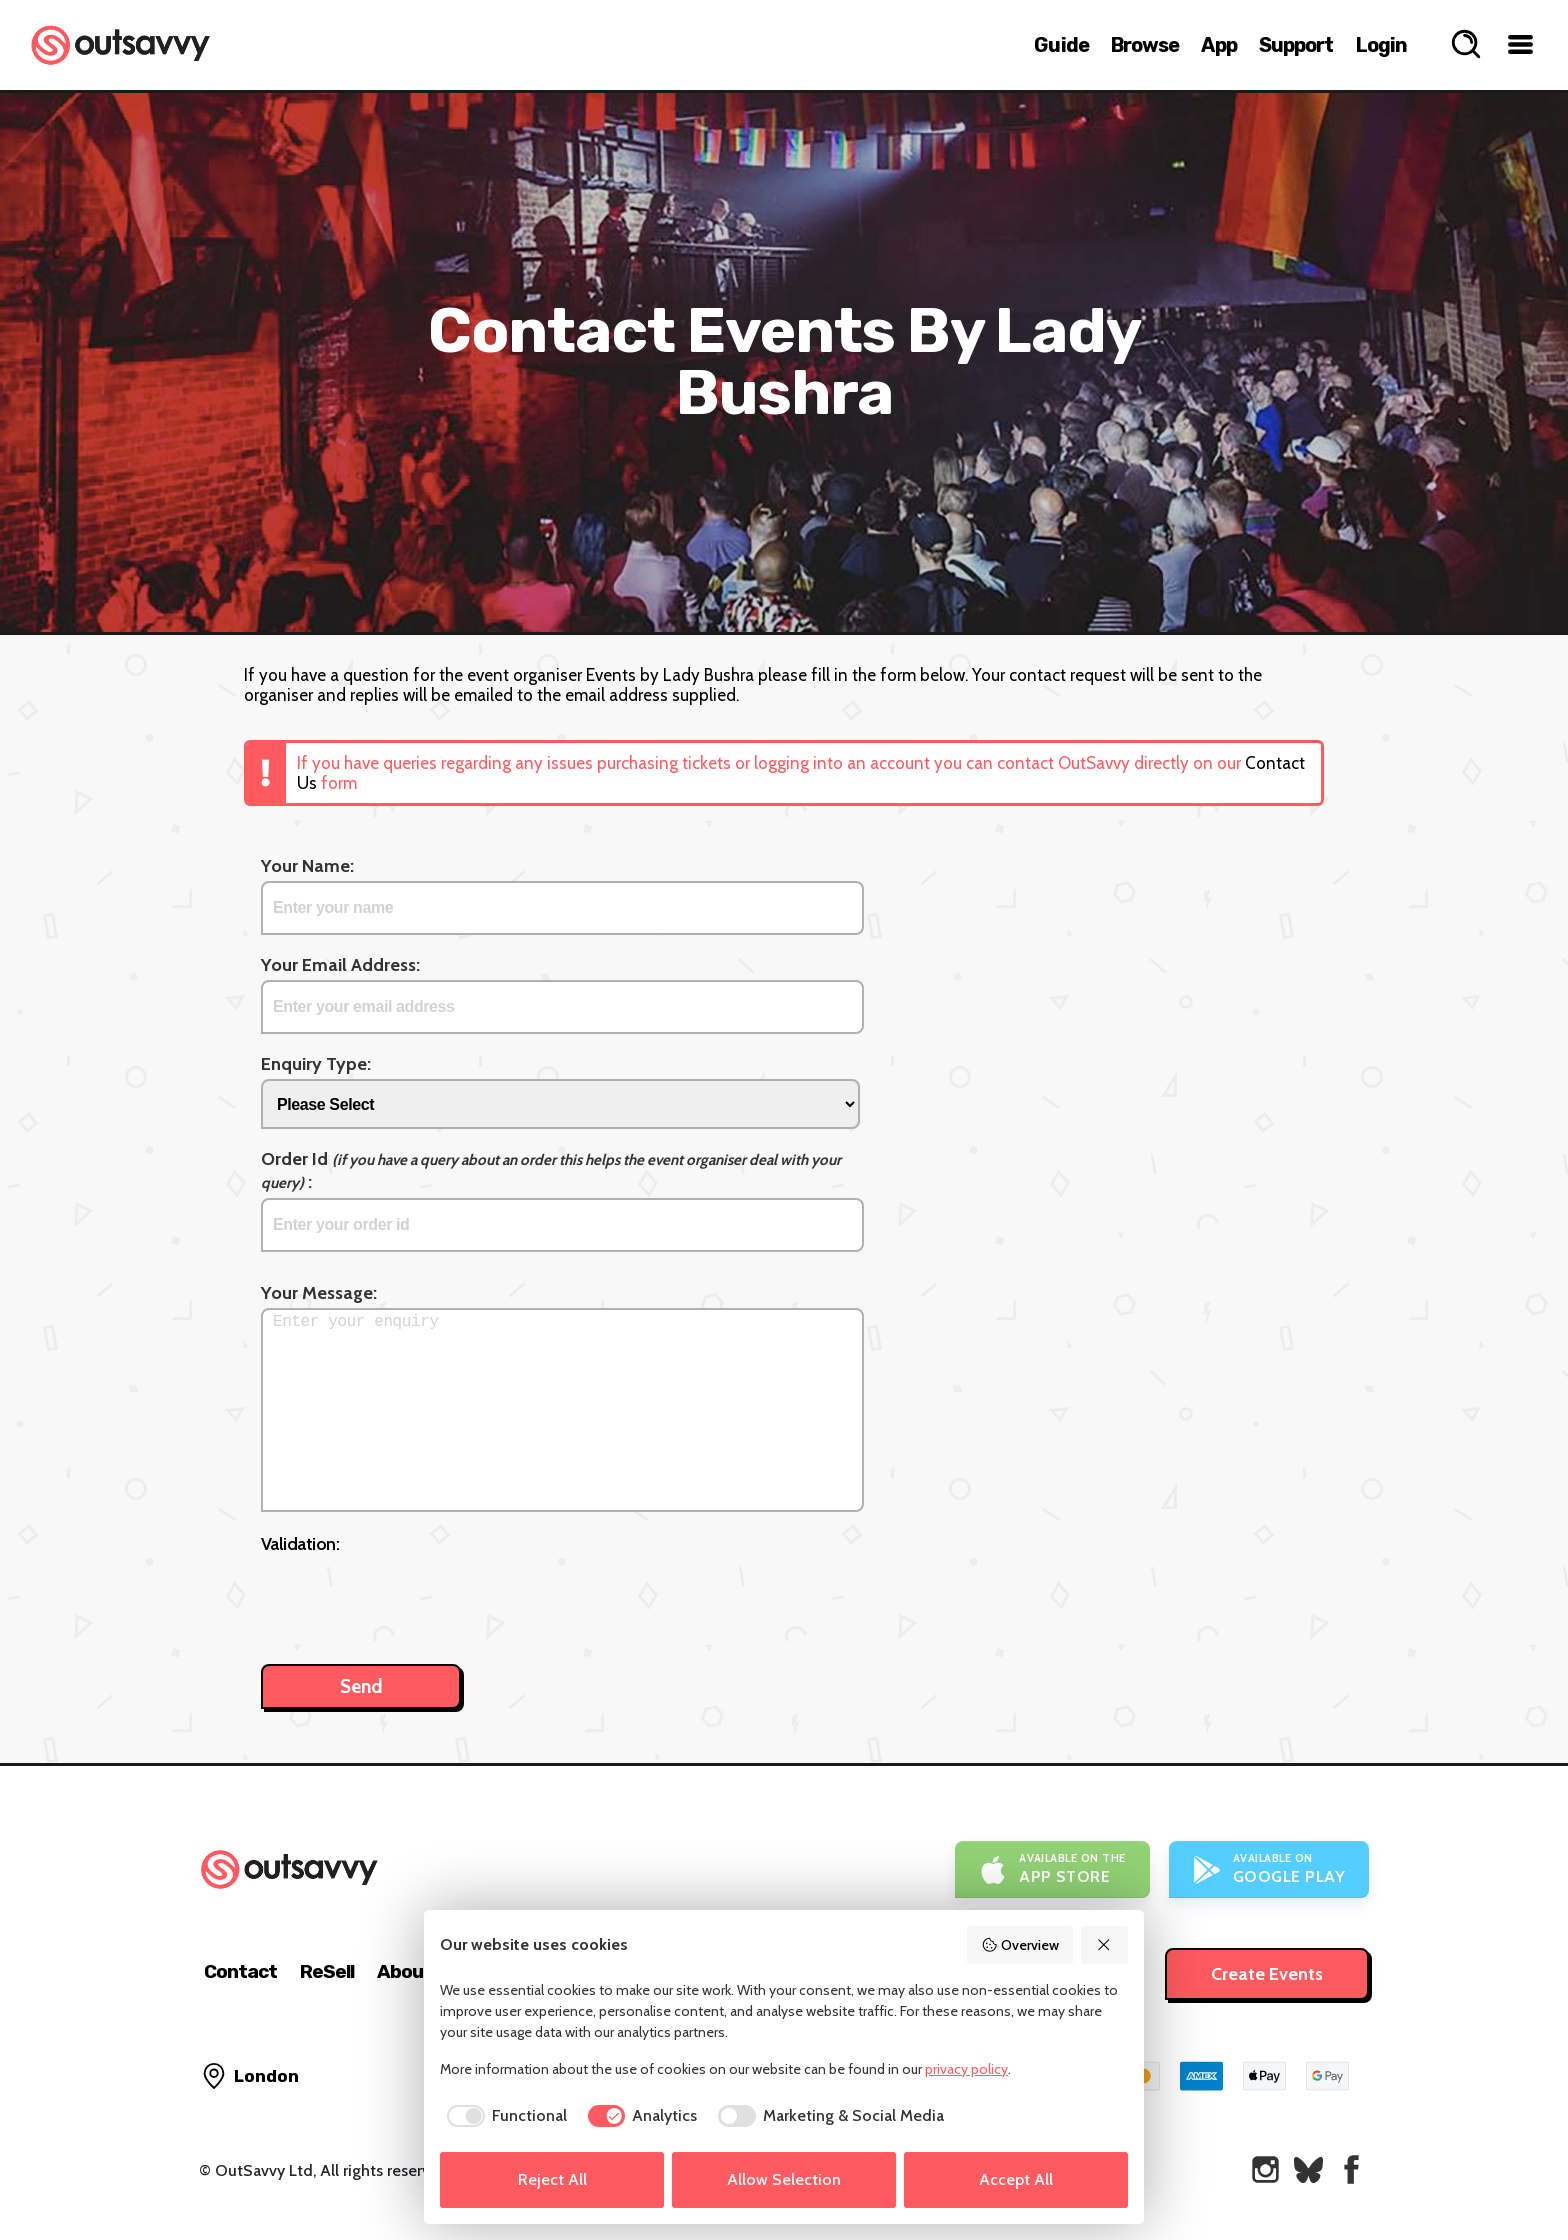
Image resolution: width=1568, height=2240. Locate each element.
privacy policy (966, 2069)
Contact (240, 1971)
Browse (1145, 45)
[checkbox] (503, 2116)
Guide (1061, 45)
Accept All (1016, 2179)
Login (1382, 45)
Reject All (552, 2179)
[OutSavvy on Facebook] (1351, 2169)
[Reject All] (1105, 1945)
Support (1296, 45)
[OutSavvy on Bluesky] (1308, 2169)
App (1218, 45)
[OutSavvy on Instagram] (1265, 2169)
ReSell (327, 1971)
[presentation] (413, 1599)
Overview (1020, 1945)
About (404, 1971)
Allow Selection (784, 2179)
